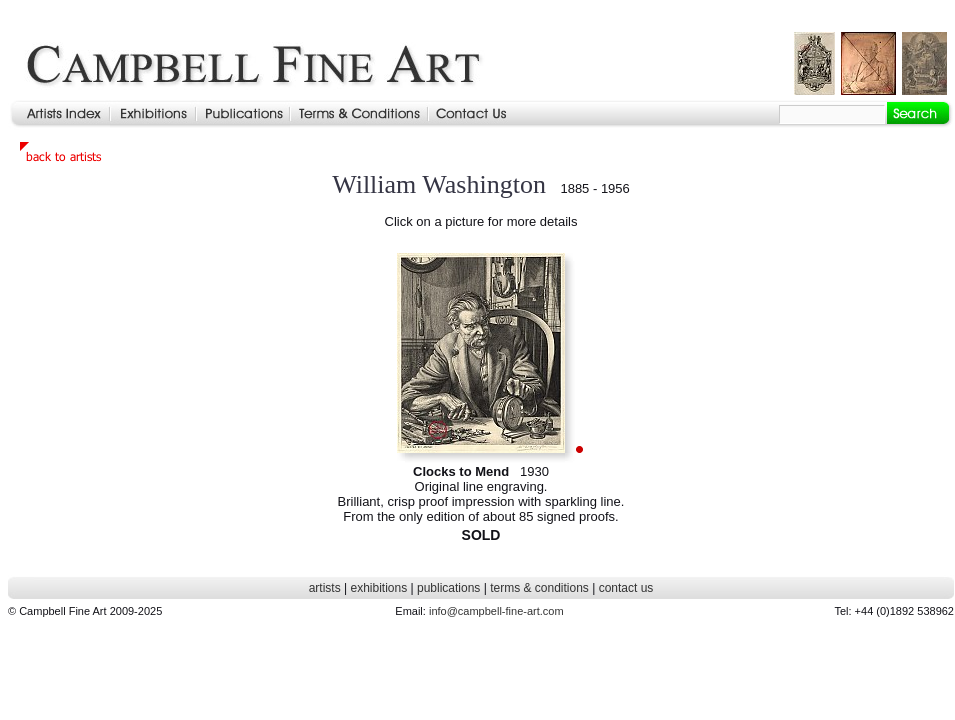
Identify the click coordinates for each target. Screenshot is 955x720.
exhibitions (378, 588)
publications (448, 588)
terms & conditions (539, 588)
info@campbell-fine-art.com (496, 611)
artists (325, 588)
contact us (626, 588)
